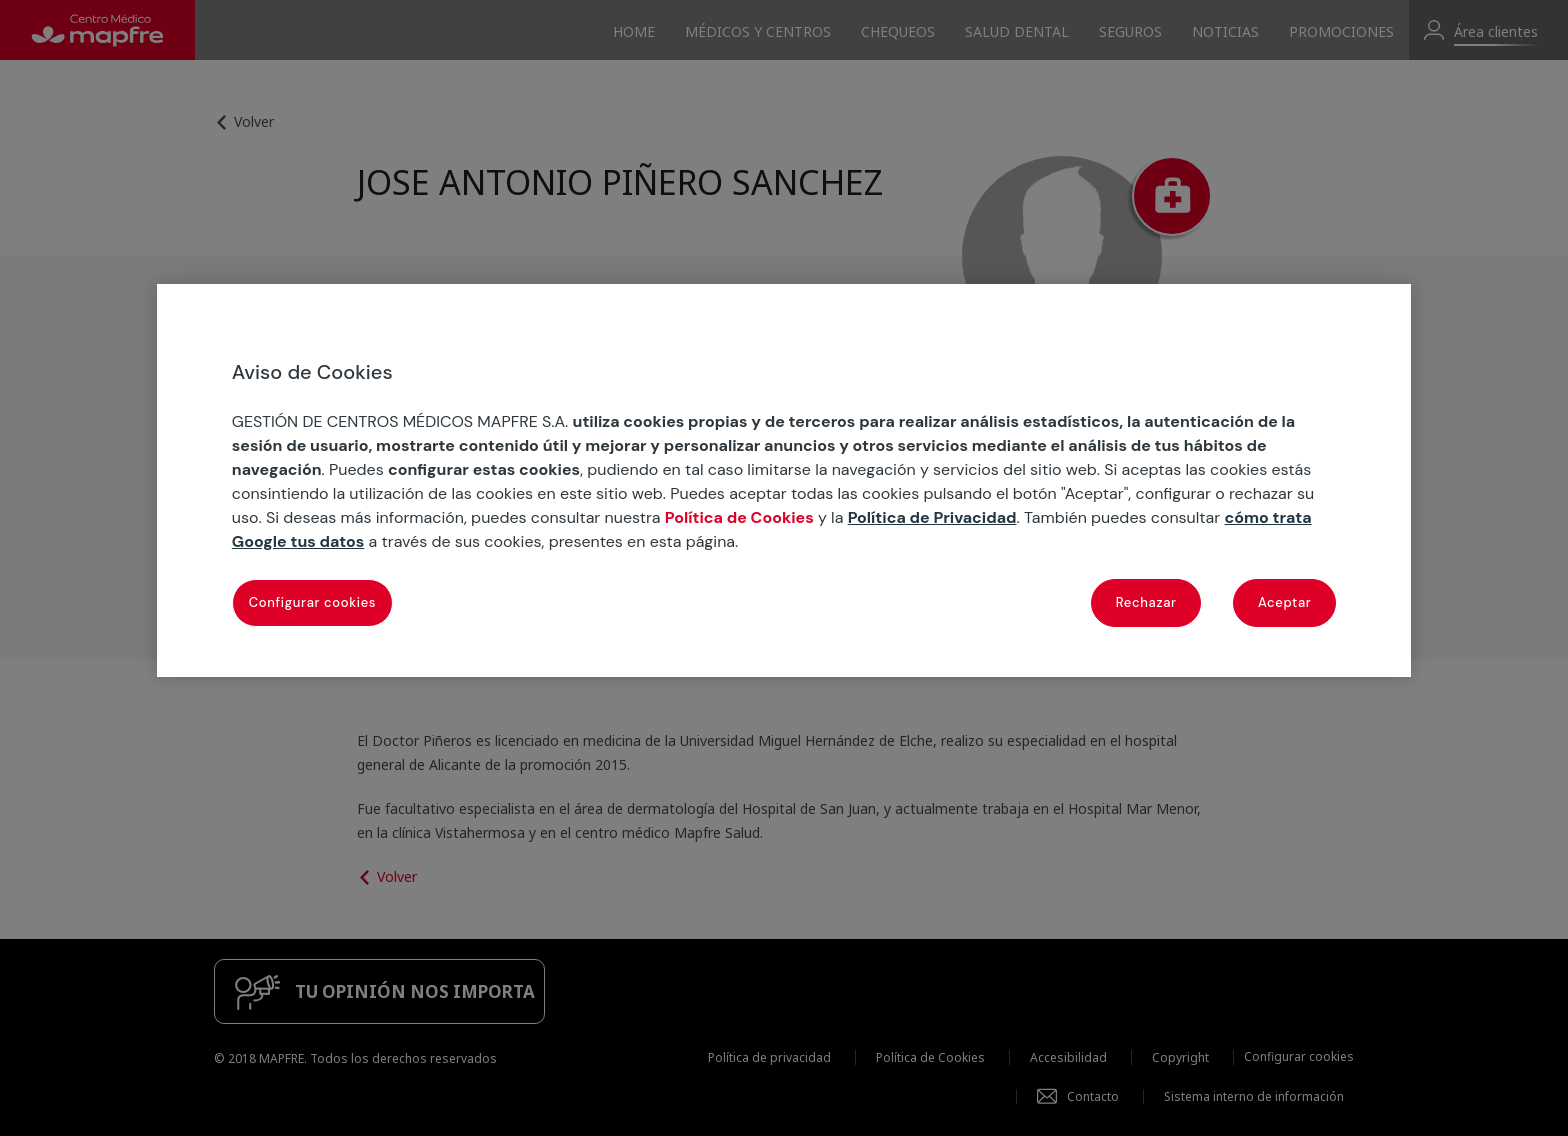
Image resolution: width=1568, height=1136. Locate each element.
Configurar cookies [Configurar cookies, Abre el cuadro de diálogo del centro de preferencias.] (312, 602)
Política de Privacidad (932, 517)
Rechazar (1146, 602)
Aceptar (1285, 602)
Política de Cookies (739, 517)
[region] (784, 480)
